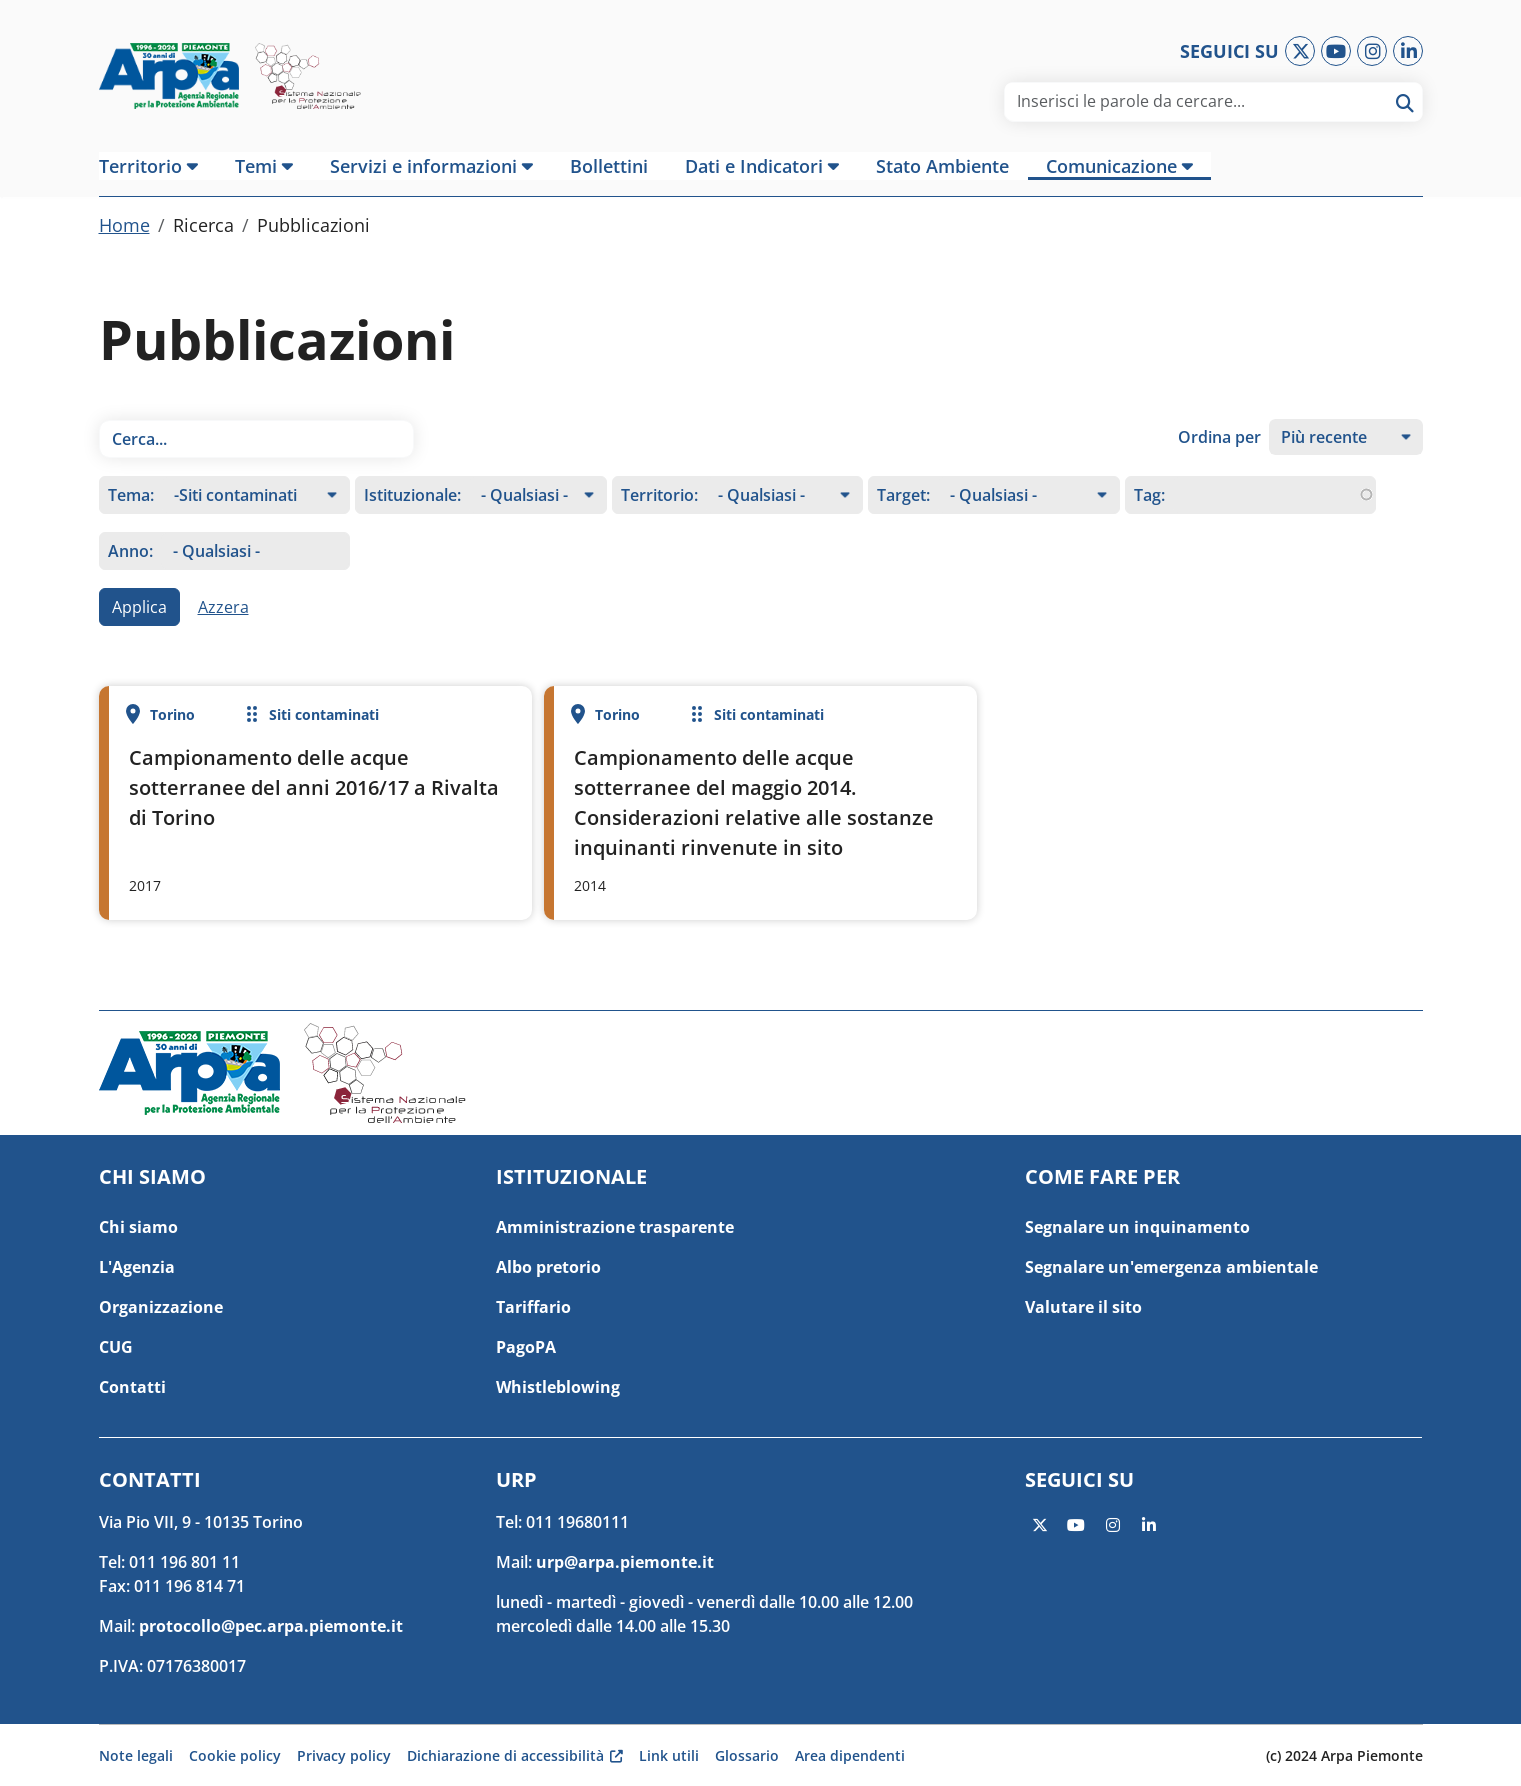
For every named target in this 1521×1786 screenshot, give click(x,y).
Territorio (657, 513)
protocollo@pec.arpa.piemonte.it (271, 1626)
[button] (158, 166)
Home (124, 243)
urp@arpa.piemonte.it (625, 1562)
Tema (129, 513)
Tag (1147, 513)
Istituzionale (410, 513)
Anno (128, 569)
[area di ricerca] (1207, 101)
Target (901, 513)
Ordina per (1219, 455)
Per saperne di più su (315, 821)
